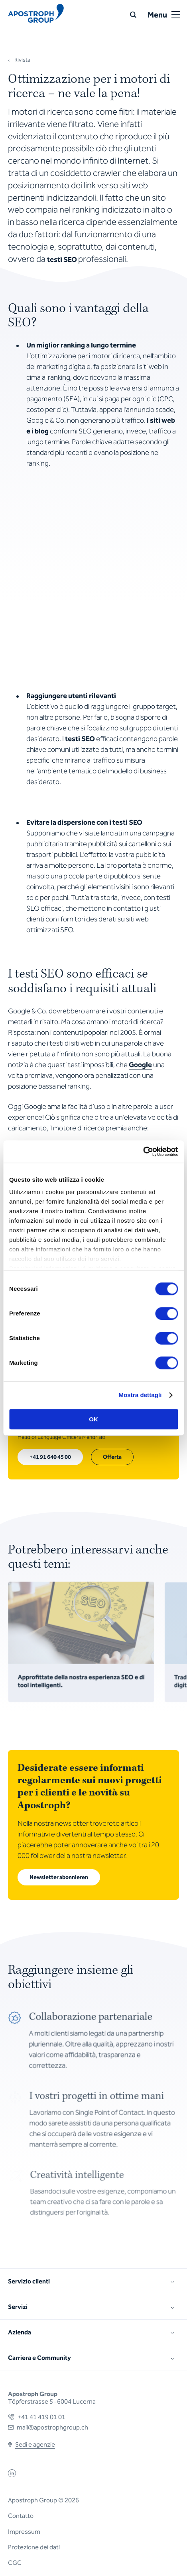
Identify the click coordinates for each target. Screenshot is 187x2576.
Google (140, 1064)
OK (93, 1419)
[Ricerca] (133, 15)
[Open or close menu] (175, 15)
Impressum (24, 2531)
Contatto (20, 2515)
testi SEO (62, 259)
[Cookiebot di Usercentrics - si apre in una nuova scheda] (143, 1151)
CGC (15, 2562)
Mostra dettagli (139, 1394)
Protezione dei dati (34, 2547)
